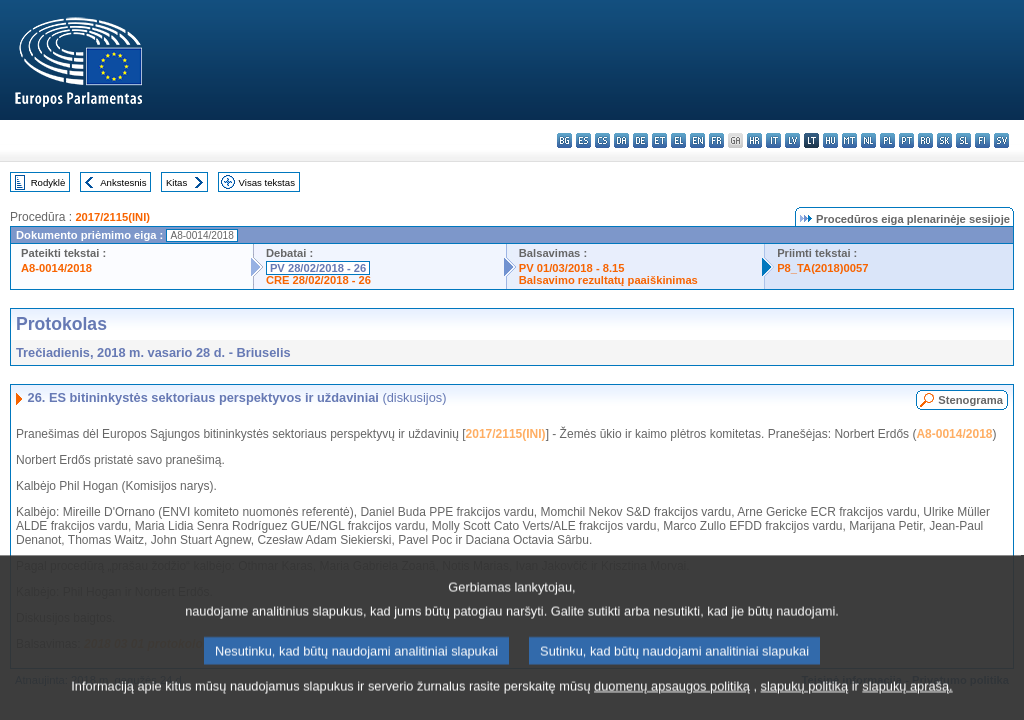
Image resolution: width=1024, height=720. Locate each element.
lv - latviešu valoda (792, 140)
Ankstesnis (123, 182)
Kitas (176, 182)
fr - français (716, 140)
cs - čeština (602, 140)
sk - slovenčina (944, 140)
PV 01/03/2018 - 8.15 (572, 268)
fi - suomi (982, 140)
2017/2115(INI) (112, 217)
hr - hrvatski (754, 140)
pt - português (906, 140)
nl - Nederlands (868, 140)
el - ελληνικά (678, 140)
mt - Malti (849, 140)
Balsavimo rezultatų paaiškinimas (608, 280)
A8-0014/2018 (56, 268)
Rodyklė (48, 182)
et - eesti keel (659, 140)
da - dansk (621, 140)
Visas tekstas (267, 182)
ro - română (925, 140)
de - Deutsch (640, 140)
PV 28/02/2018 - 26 (318, 268)
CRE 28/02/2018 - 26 (318, 280)
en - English (697, 140)
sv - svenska (1001, 140)
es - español (583, 140)
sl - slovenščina (963, 140)
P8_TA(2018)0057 (822, 268)
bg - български (564, 140)
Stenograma (970, 400)
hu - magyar (830, 140)
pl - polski (887, 140)
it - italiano (773, 140)
